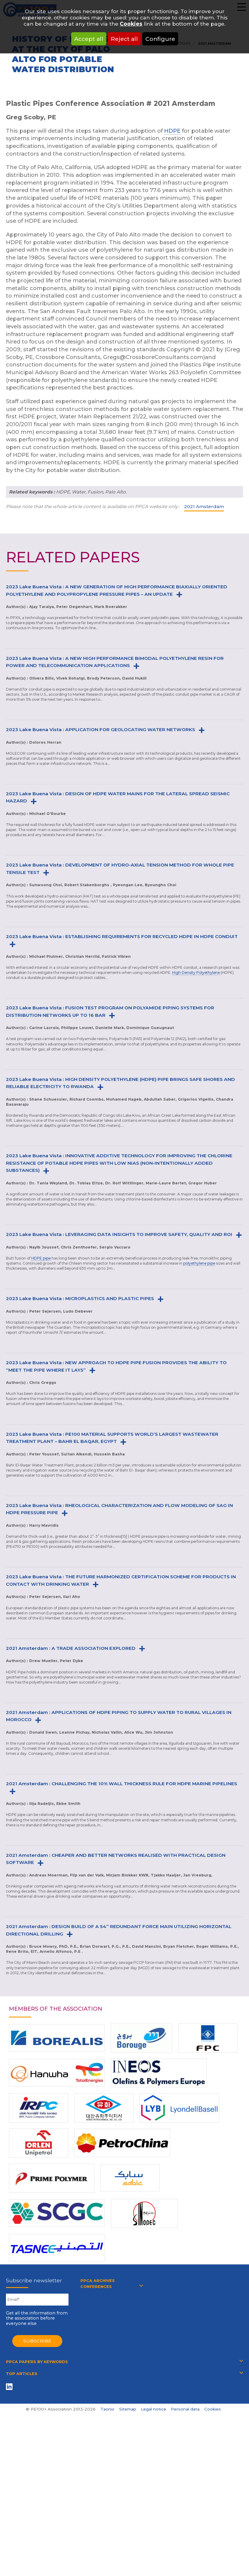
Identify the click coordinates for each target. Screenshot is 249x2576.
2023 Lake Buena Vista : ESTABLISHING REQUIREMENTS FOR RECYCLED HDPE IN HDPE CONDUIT (122, 936)
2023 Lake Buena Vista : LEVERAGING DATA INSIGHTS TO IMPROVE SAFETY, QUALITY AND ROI (119, 1234)
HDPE (172, 130)
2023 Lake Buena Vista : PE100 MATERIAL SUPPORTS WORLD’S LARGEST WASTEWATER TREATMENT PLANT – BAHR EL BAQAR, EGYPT (112, 1437)
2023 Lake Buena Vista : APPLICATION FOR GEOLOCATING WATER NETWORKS (100, 729)
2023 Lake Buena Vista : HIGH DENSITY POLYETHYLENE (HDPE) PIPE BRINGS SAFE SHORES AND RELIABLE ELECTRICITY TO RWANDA (120, 1082)
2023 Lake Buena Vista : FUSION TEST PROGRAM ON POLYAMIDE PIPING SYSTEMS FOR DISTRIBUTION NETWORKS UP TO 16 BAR (110, 1011)
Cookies (131, 24)
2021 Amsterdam (204, 506)
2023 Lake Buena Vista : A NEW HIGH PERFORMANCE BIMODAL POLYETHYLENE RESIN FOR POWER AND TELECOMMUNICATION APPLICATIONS (115, 661)
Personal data (185, 2409)
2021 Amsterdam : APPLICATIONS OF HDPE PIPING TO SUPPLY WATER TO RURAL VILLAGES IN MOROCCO (118, 1715)
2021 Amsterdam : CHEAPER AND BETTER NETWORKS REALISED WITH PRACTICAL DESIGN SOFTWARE (115, 1858)
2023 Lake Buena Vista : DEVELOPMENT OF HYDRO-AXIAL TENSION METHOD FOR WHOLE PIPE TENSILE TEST (120, 868)
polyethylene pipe (199, 1263)
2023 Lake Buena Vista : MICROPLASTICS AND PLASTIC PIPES (80, 1298)
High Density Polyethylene (196, 972)
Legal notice (153, 2409)
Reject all (124, 38)
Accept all (88, 38)
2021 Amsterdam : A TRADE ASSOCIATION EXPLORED (71, 1648)
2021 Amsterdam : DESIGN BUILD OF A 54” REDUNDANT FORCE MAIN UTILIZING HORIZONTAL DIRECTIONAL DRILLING (118, 1930)
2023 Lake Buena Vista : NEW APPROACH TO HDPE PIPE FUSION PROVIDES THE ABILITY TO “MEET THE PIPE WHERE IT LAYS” (116, 1366)
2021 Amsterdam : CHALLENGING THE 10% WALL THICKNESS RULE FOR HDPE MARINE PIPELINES (121, 1783)
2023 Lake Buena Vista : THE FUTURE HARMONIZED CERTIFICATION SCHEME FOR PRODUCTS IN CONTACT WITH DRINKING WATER (121, 1580)
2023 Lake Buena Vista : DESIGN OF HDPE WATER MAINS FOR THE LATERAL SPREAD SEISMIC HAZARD (118, 797)
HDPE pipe (41, 1258)
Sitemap (127, 2409)
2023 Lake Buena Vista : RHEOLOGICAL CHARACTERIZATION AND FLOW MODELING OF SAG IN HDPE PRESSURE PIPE (119, 1509)
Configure (160, 38)
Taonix (107, 2409)
